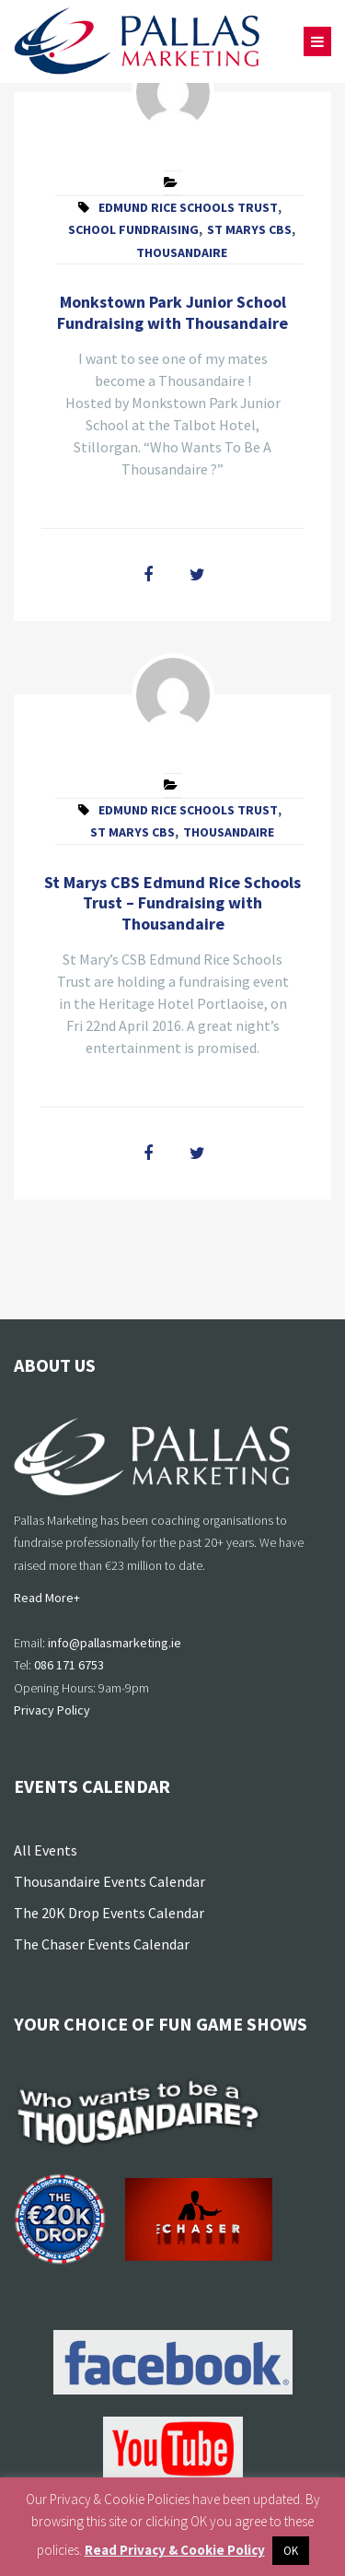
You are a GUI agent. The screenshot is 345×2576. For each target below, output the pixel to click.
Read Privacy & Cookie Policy (175, 2549)
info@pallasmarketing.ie (114, 1642)
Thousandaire (181, 252)
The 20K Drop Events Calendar (109, 1912)
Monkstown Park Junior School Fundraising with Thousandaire (172, 312)
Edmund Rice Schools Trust (188, 207)
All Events (45, 1850)
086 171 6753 (69, 1665)
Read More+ (47, 1597)
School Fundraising (133, 229)
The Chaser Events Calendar (102, 1944)
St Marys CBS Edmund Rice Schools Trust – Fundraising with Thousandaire (172, 903)
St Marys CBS (249, 229)
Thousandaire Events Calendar (109, 1881)
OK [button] (290, 2550)
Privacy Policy (52, 1710)
